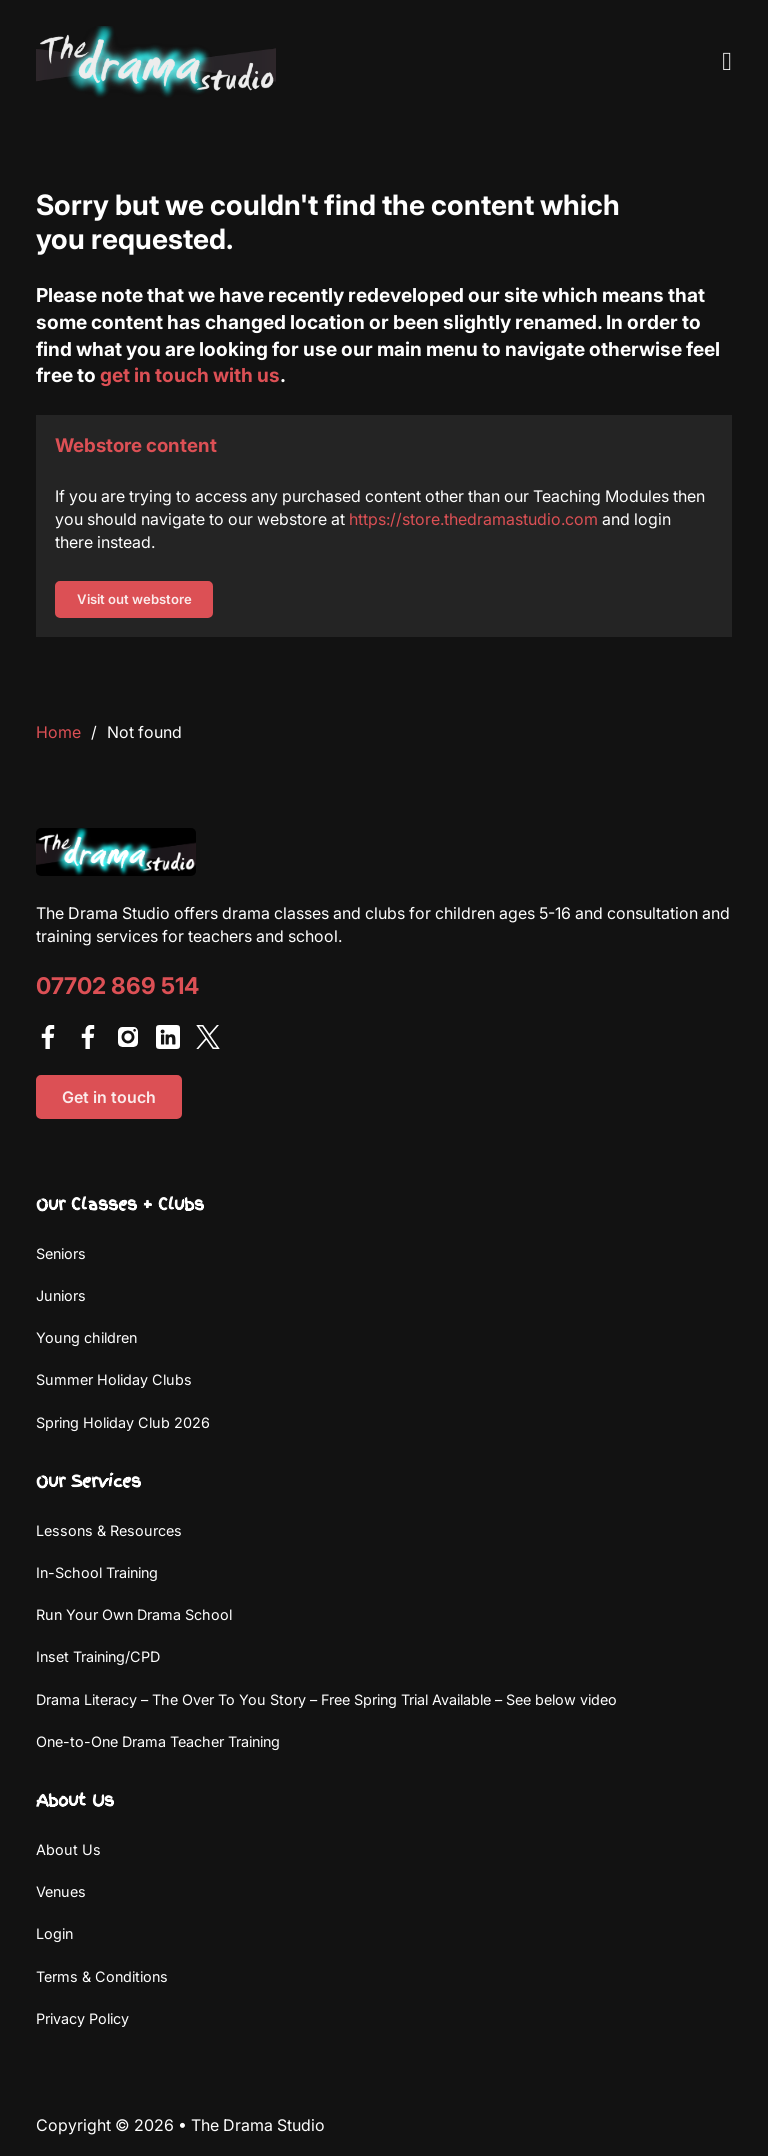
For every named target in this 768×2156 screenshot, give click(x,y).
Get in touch (109, 1097)
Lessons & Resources (109, 1530)
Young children (86, 1337)
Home (58, 732)
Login (54, 1933)
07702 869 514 (117, 986)
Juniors (61, 1295)
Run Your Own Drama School (134, 1614)
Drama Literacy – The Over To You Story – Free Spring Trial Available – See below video (326, 1699)
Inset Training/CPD (98, 1656)
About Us (68, 1849)
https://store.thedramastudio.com (473, 519)
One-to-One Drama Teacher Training (158, 1741)
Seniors (61, 1253)
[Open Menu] (727, 62)
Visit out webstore (134, 599)
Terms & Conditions (102, 1976)
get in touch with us (190, 375)
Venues (61, 1891)
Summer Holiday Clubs (114, 1379)
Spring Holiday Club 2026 (123, 1422)
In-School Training (97, 1572)
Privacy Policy (82, 2018)
